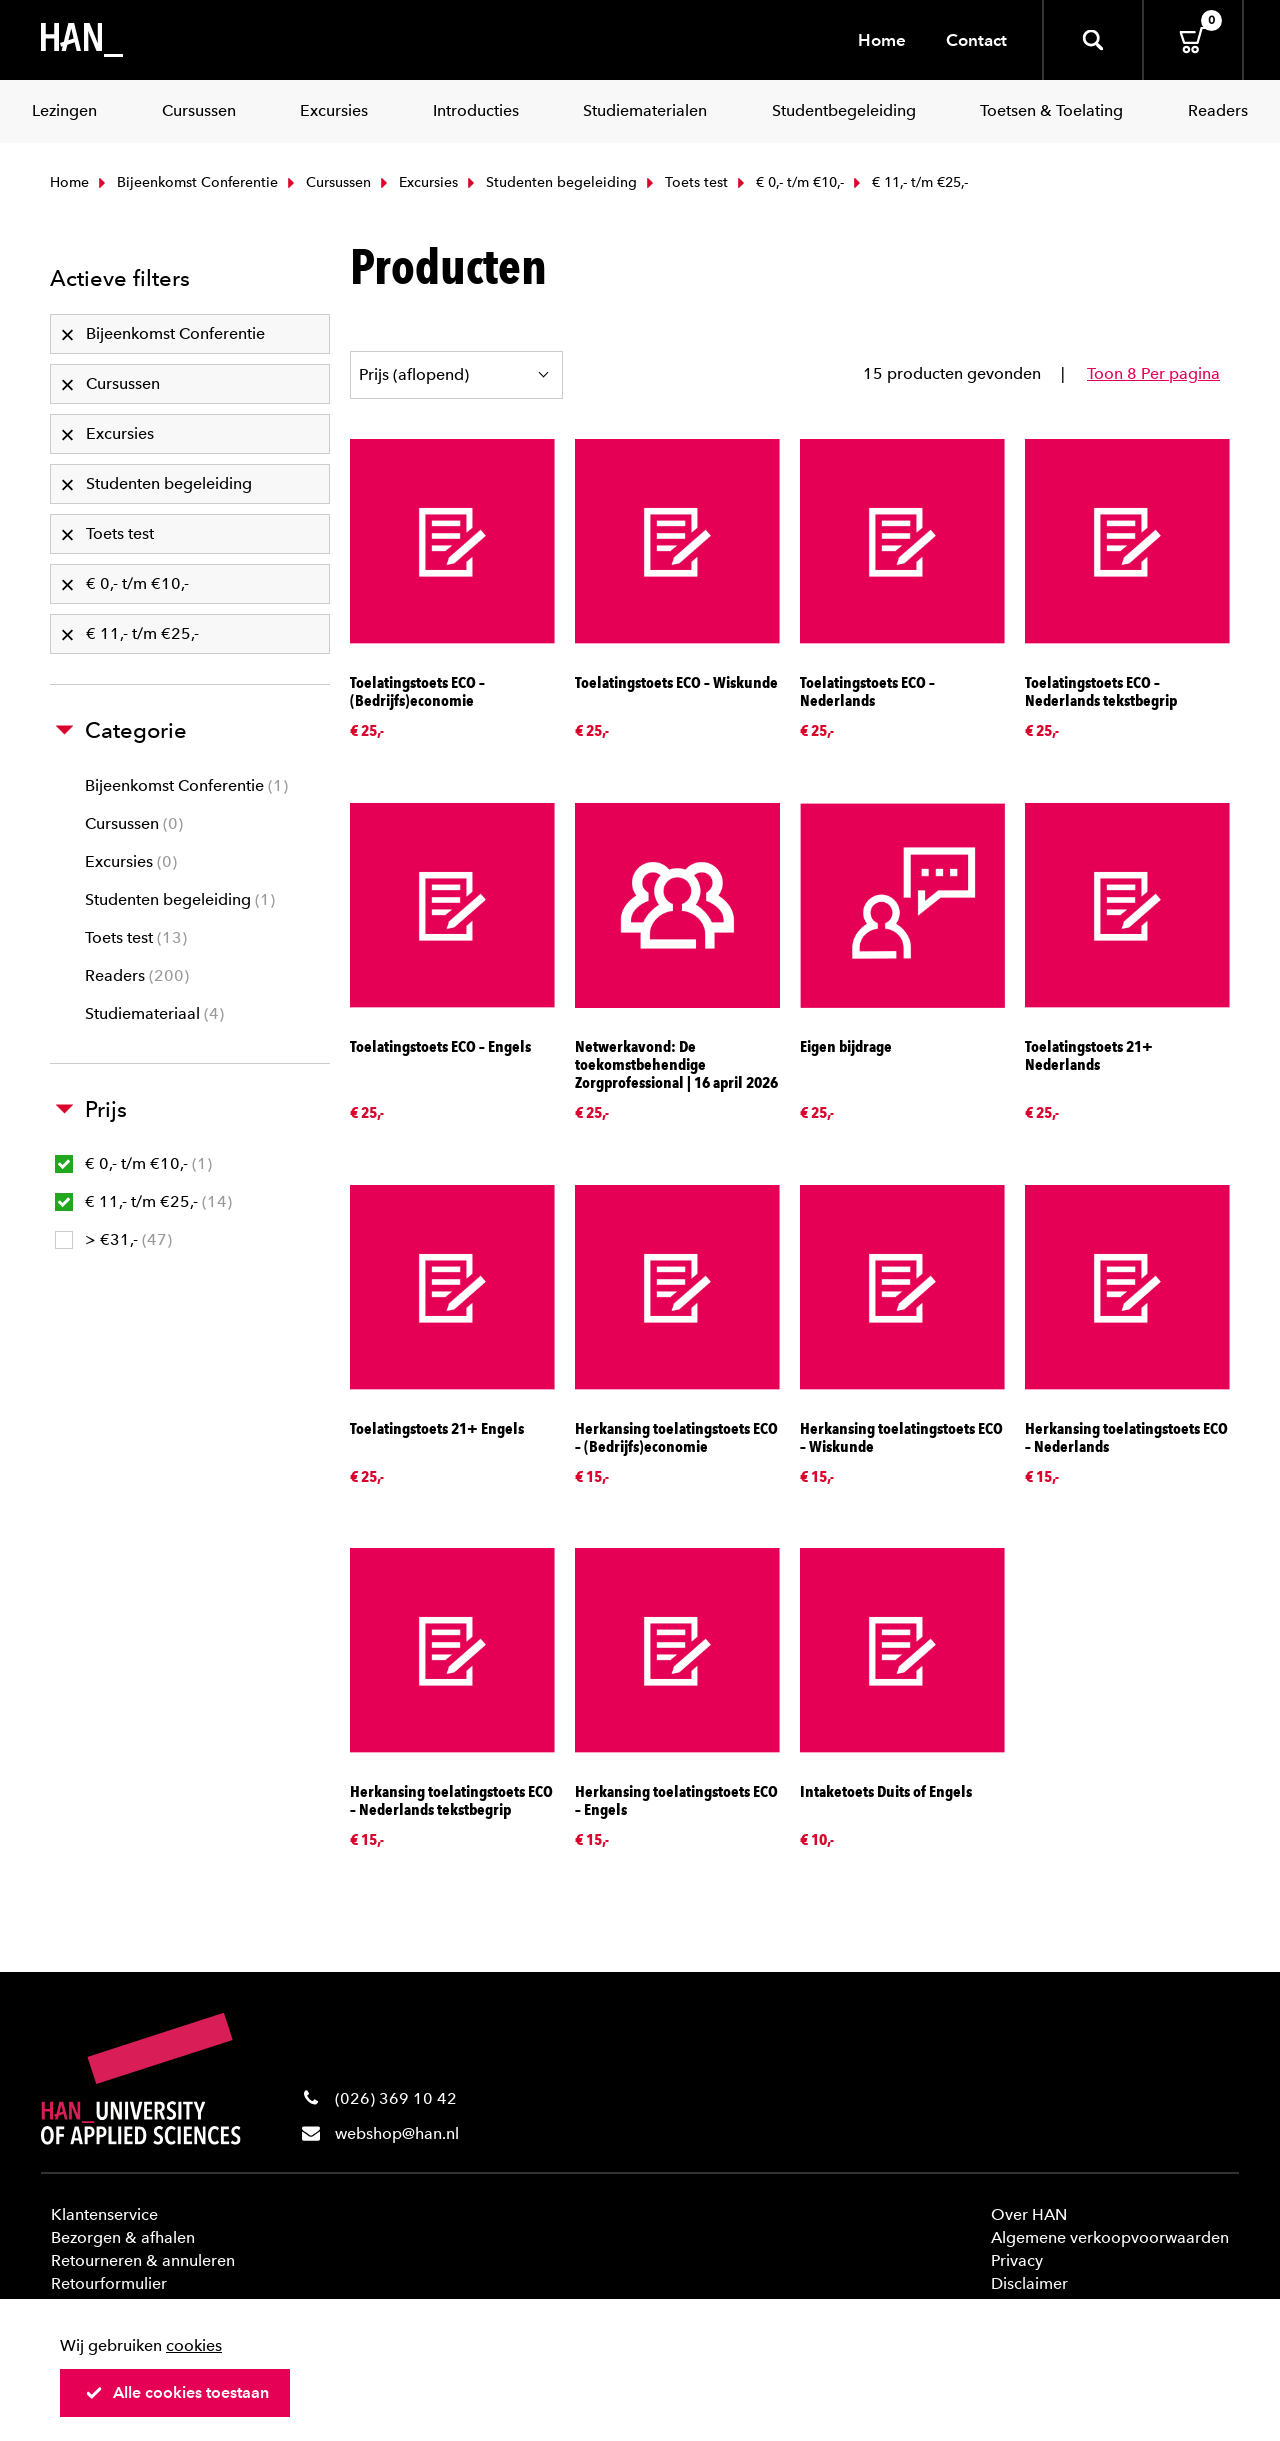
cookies (194, 2345)
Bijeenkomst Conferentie (186, 182)
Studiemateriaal (154, 1013)
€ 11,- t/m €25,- (143, 1201)
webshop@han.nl (397, 2133)
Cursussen (327, 182)
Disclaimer (1029, 2283)
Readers (137, 975)
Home (882, 40)
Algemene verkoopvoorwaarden (1110, 2237)
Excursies (417, 182)
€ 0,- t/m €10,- (788, 182)
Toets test (685, 182)
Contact (976, 40)
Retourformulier (109, 2283)
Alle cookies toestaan (177, 2392)
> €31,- (113, 1239)
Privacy (1017, 2260)
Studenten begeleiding (550, 182)
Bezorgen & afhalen (123, 2237)
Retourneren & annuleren (143, 2260)
